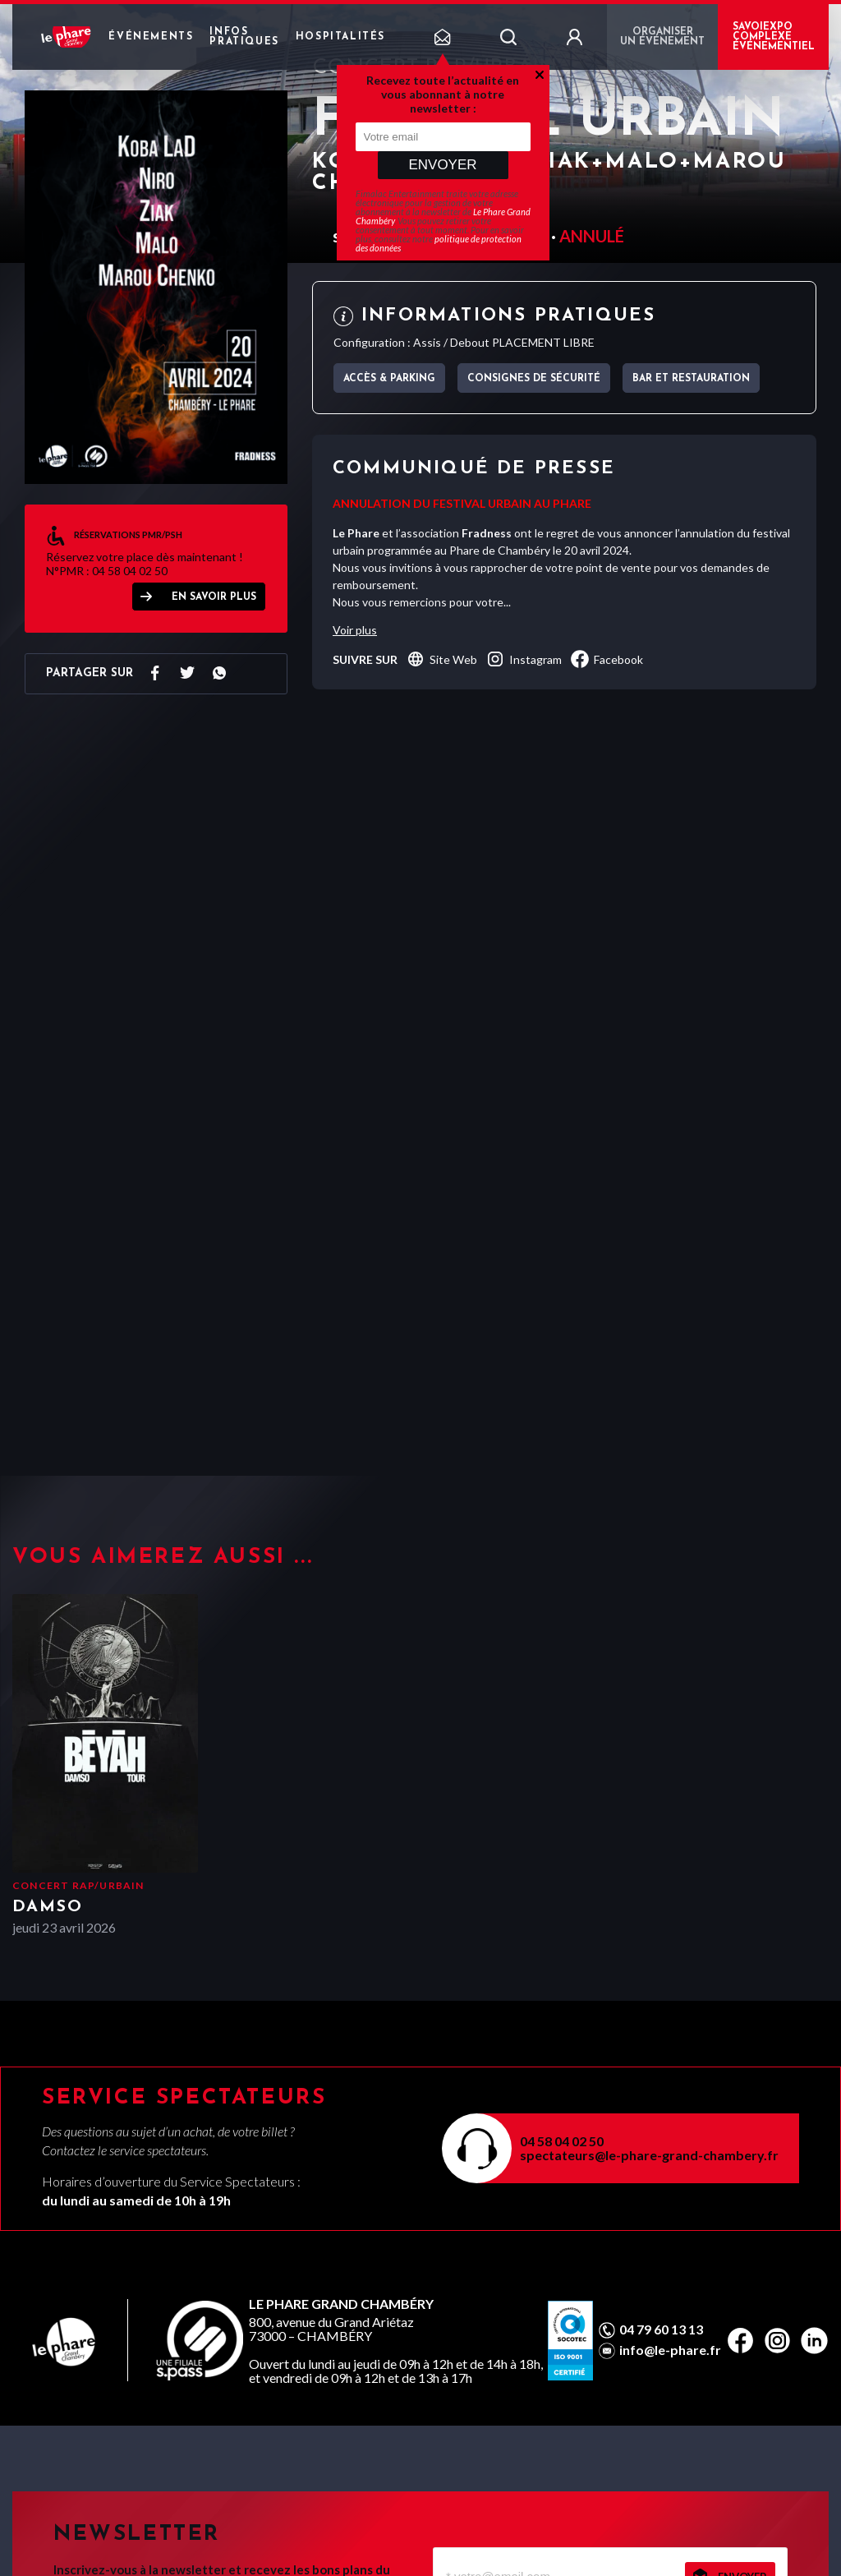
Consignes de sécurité (533, 379)
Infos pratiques (243, 37)
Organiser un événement (662, 37)
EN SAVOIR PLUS (214, 597)
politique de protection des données (439, 243)
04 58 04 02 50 (562, 2141)
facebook (606, 659)
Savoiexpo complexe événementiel (774, 37)
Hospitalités (340, 37)
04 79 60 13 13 (661, 2329)
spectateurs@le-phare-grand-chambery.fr (649, 2155)
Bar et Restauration (691, 379)
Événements (150, 37)
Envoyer (442, 165)
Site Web (441, 659)
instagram (523, 659)
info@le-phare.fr (670, 2350)
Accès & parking (389, 379)
